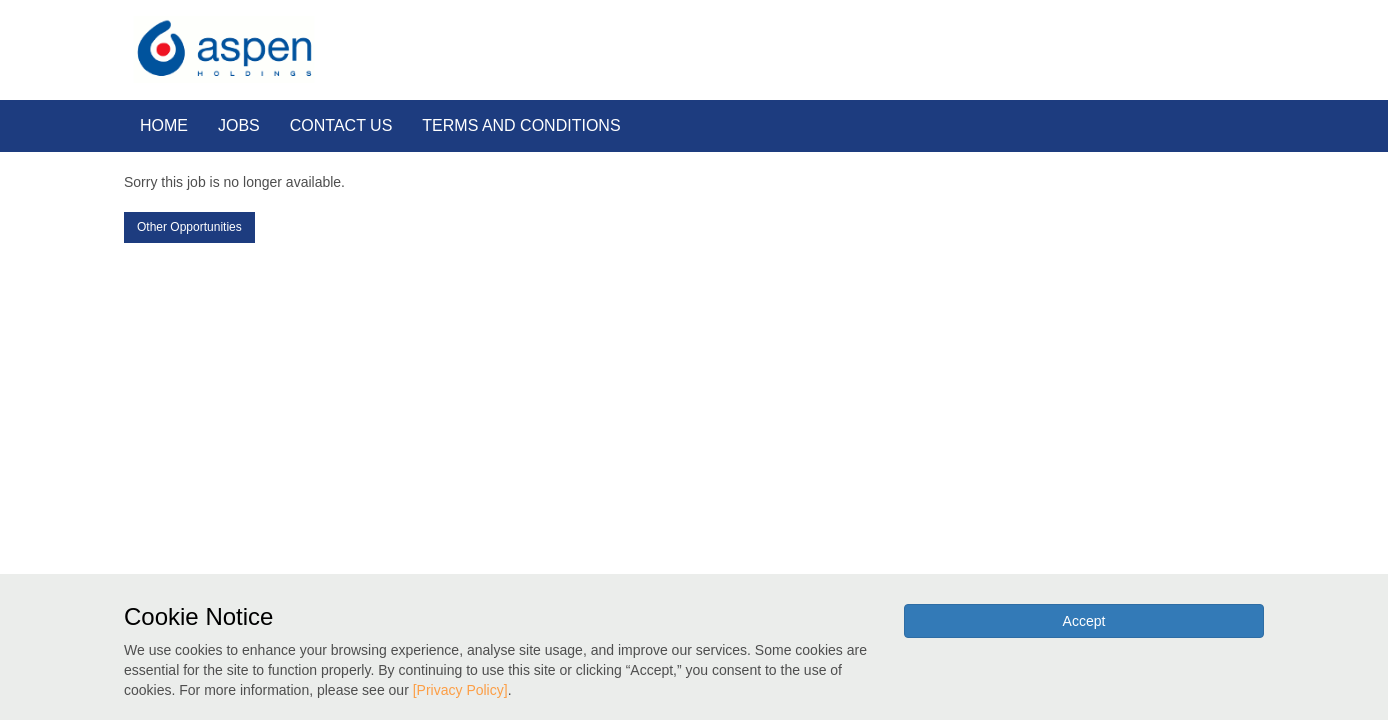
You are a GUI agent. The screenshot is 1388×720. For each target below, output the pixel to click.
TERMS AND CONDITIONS (521, 125)
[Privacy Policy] (460, 690)
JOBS (239, 125)
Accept (1084, 621)
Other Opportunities (189, 227)
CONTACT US (341, 125)
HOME (164, 125)
